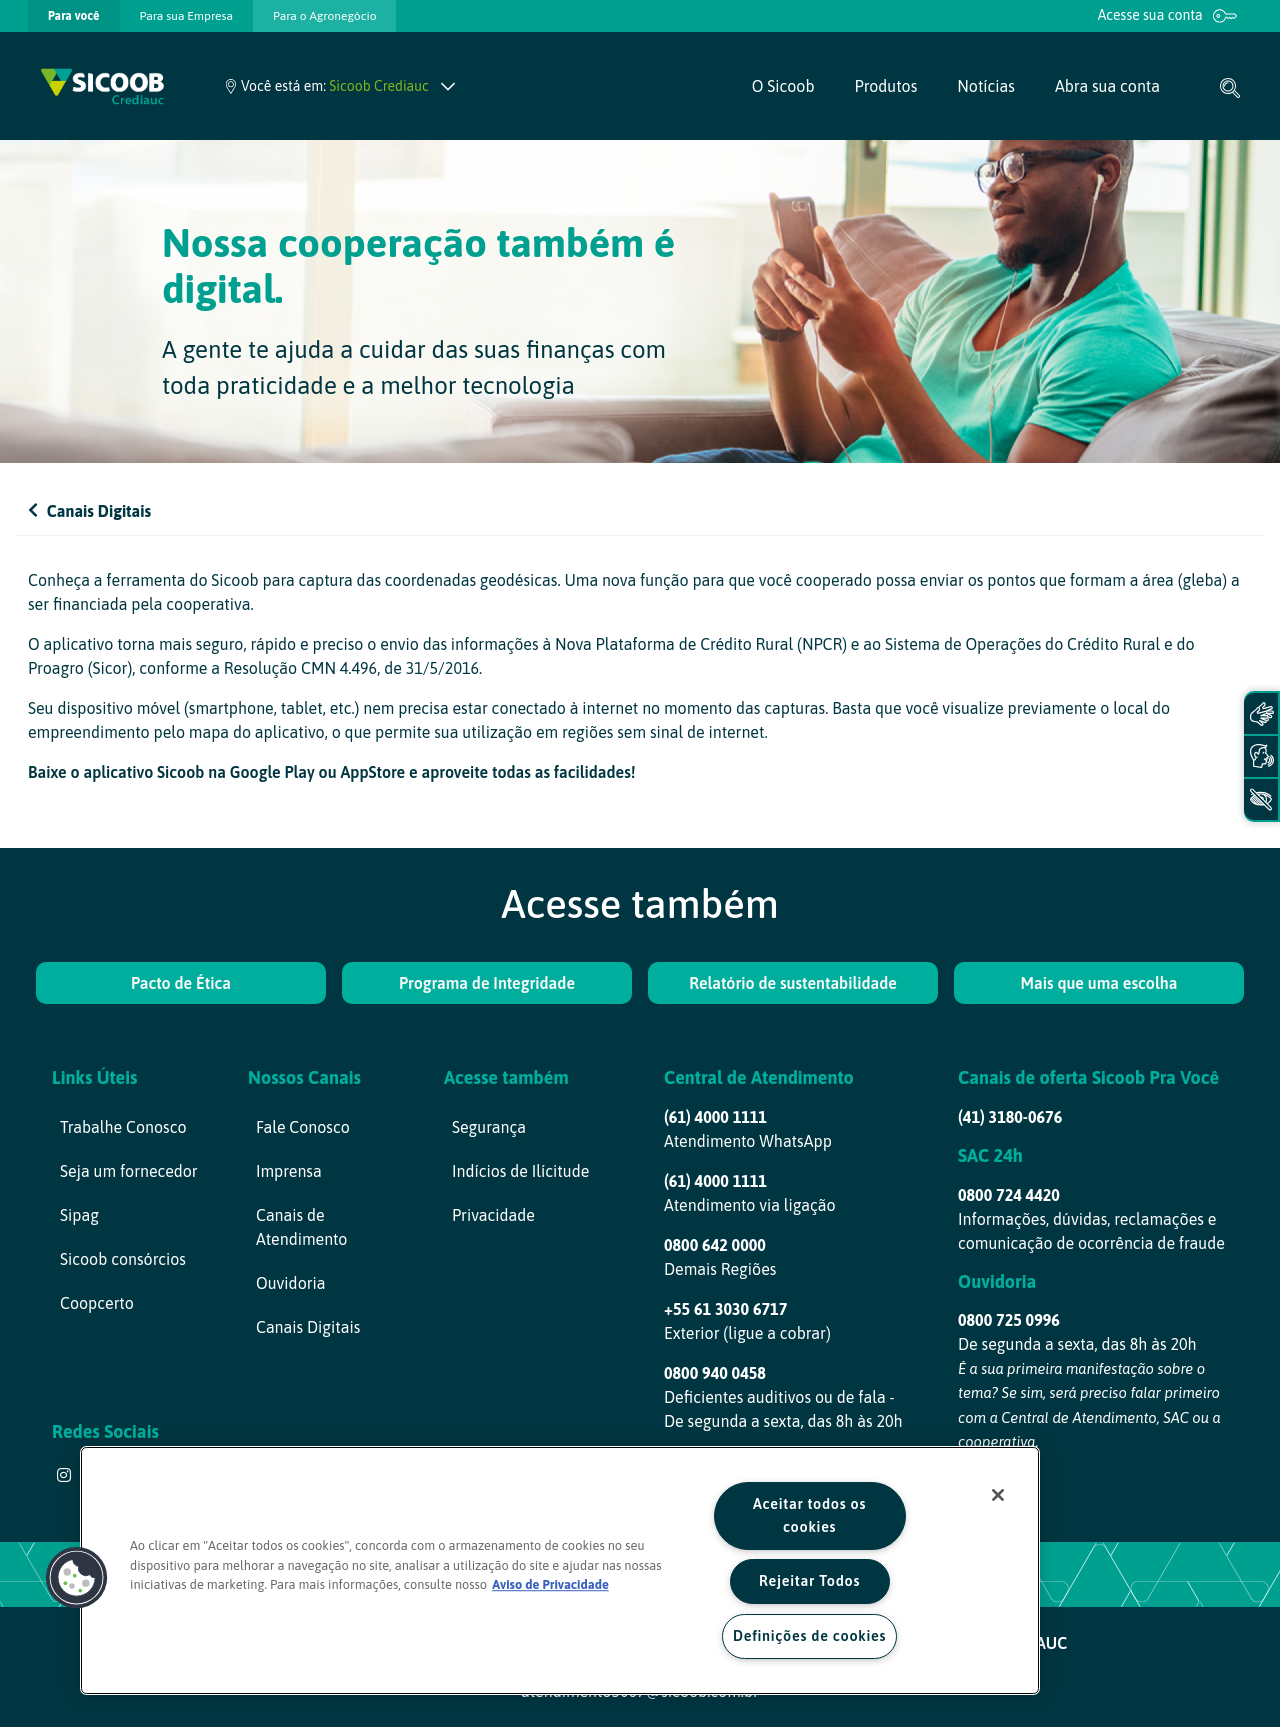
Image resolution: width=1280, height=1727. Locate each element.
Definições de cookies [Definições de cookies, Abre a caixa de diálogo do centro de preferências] (809, 1636)
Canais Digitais (89, 511)
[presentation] (74, 16)
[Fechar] (998, 1495)
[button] (77, 1578)
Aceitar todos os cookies (809, 1515)
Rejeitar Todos (809, 1581)
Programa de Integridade (487, 983)
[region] (560, 1570)
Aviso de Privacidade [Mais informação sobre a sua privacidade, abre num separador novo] (550, 1584)
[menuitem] (74, 16)
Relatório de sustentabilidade (793, 983)
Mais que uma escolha (1099, 983)
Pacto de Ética (181, 983)
